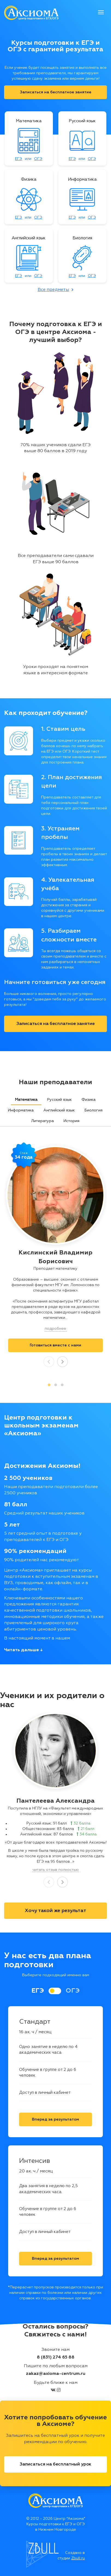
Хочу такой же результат (55, 1910)
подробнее (55, 1329)
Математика (26, 1100)
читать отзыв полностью (55, 1870)
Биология (94, 1110)
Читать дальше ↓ (23, 1650)
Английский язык (59, 1110)
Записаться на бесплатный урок (55, 2464)
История (71, 1121)
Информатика (21, 1110)
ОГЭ (38, 159)
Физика (88, 1100)
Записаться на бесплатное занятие (55, 92)
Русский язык (59, 1100)
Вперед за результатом (55, 2119)
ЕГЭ (18, 159)
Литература (42, 1121)
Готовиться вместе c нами (55, 1345)
